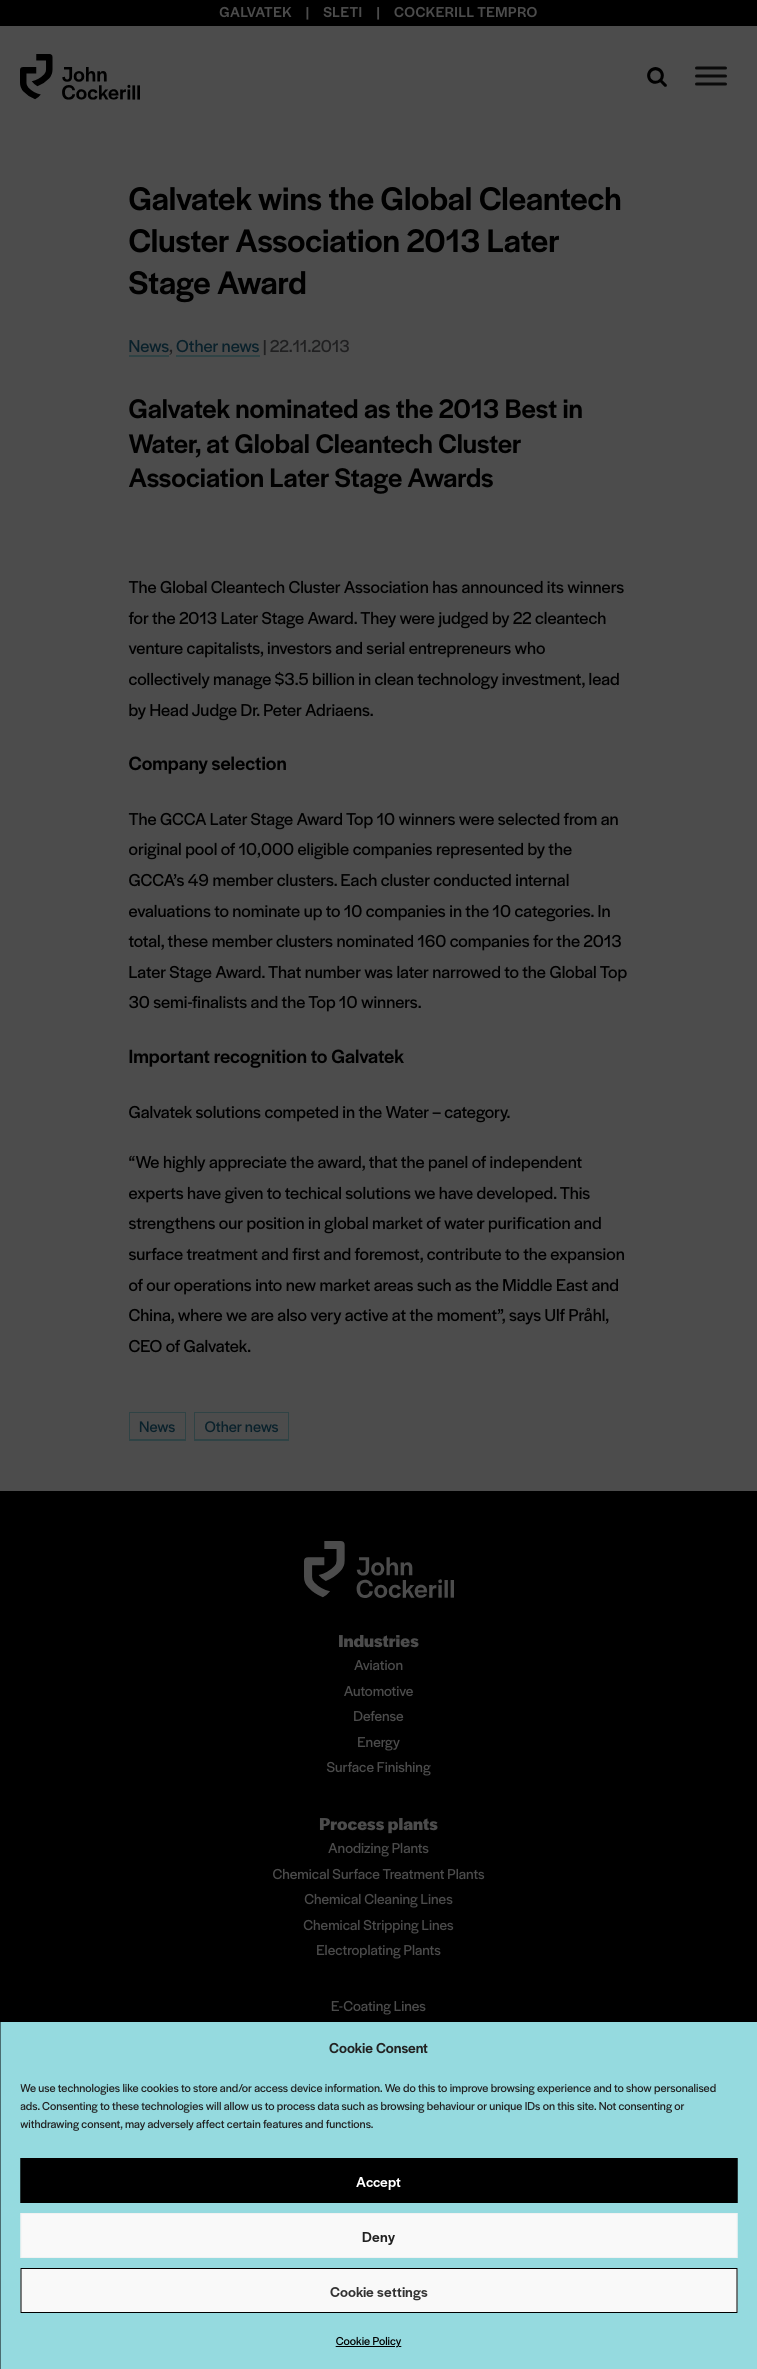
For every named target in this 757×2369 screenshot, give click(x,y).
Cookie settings (379, 2291)
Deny (378, 2236)
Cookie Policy (369, 2341)
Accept (378, 2181)
